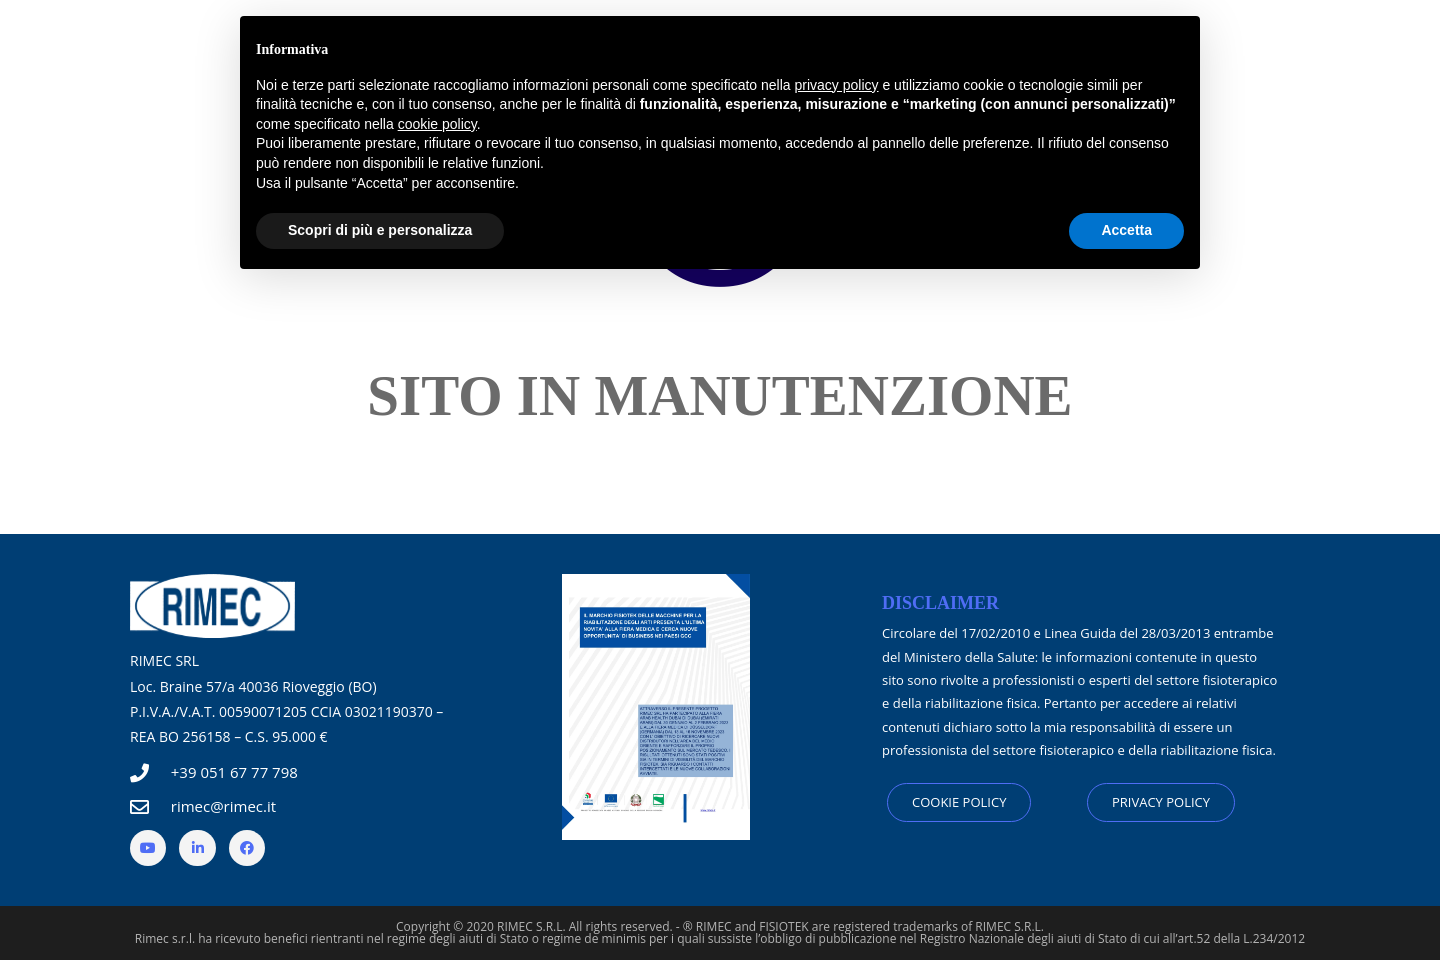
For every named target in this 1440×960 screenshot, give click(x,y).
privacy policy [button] (837, 85)
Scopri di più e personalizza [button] (380, 230)
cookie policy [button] (437, 124)
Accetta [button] (1126, 230)
